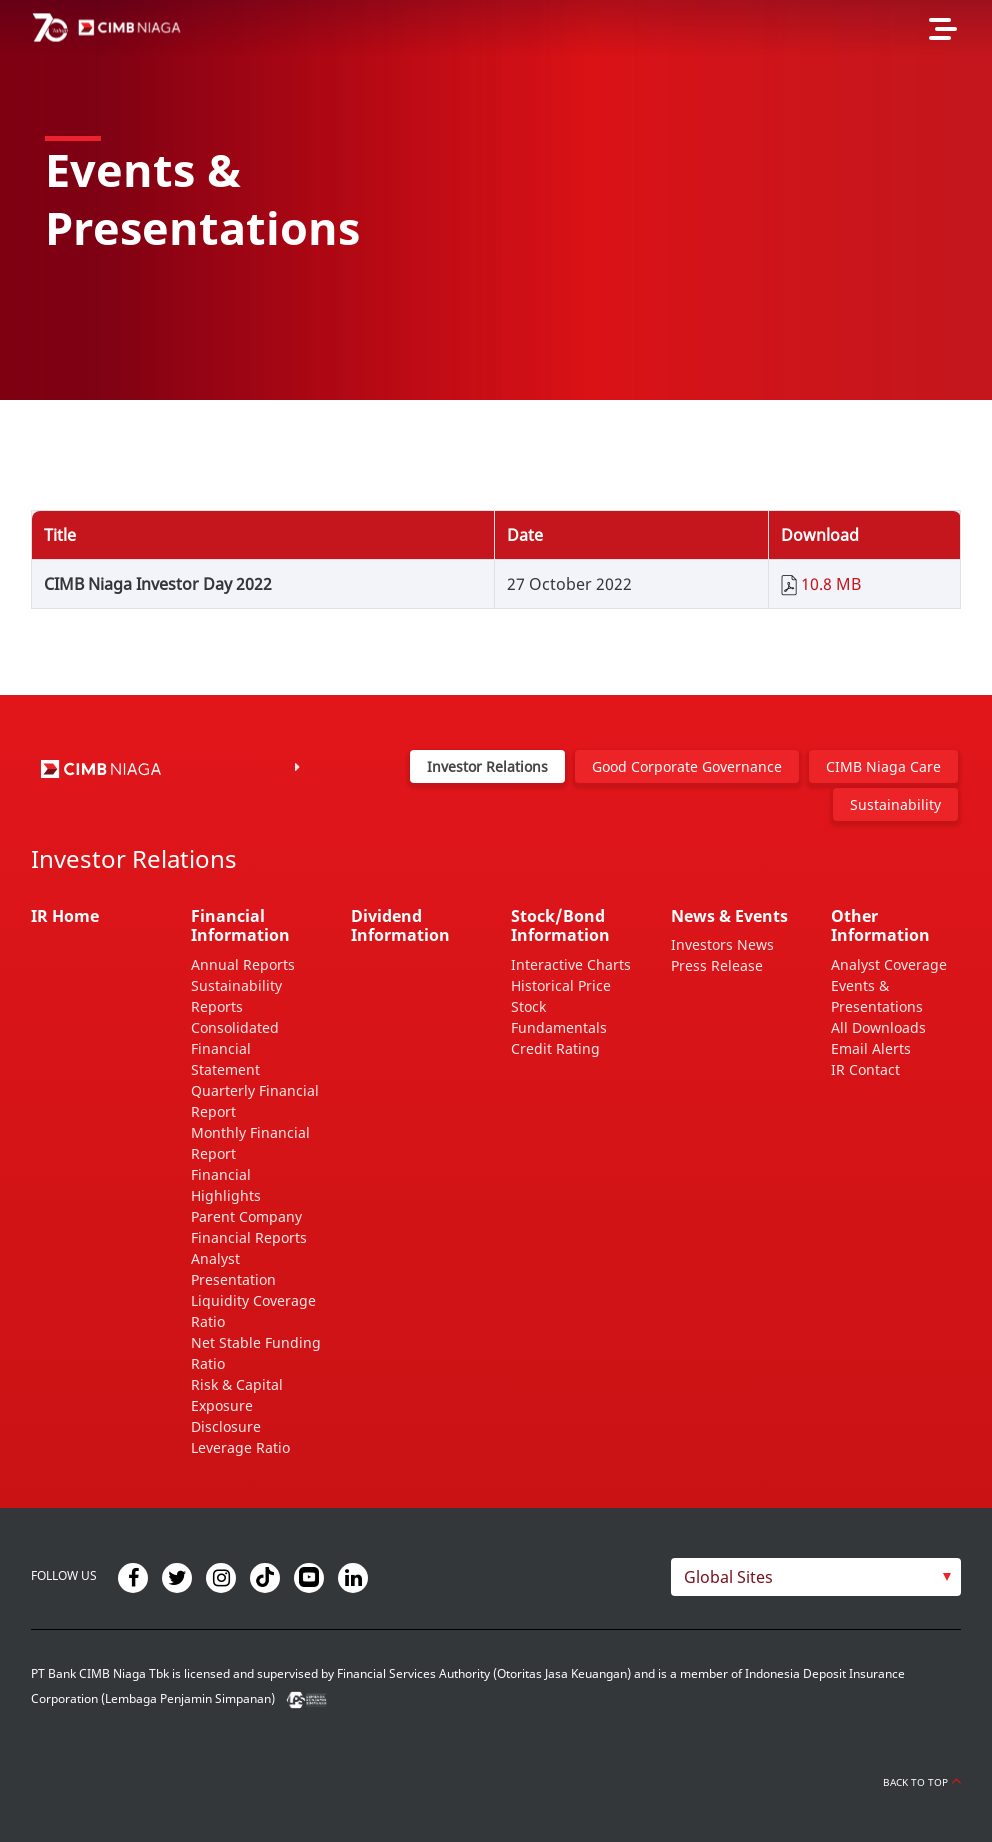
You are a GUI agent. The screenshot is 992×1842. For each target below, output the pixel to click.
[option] (496, 200)
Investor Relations (487, 766)
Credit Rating (555, 1048)
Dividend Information (400, 925)
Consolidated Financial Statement (235, 1048)
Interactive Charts (571, 964)
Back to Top (922, 1782)
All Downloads (878, 1027)
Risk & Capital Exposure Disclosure (237, 1405)
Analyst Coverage (889, 964)
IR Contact (865, 1069)
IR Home (65, 916)
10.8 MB (831, 584)
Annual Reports (243, 964)
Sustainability (895, 804)
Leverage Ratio (240, 1447)
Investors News (722, 944)
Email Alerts (871, 1048)
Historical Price (561, 985)
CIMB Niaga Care (883, 766)
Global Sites (728, 1577)
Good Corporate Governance (687, 766)
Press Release (717, 965)
